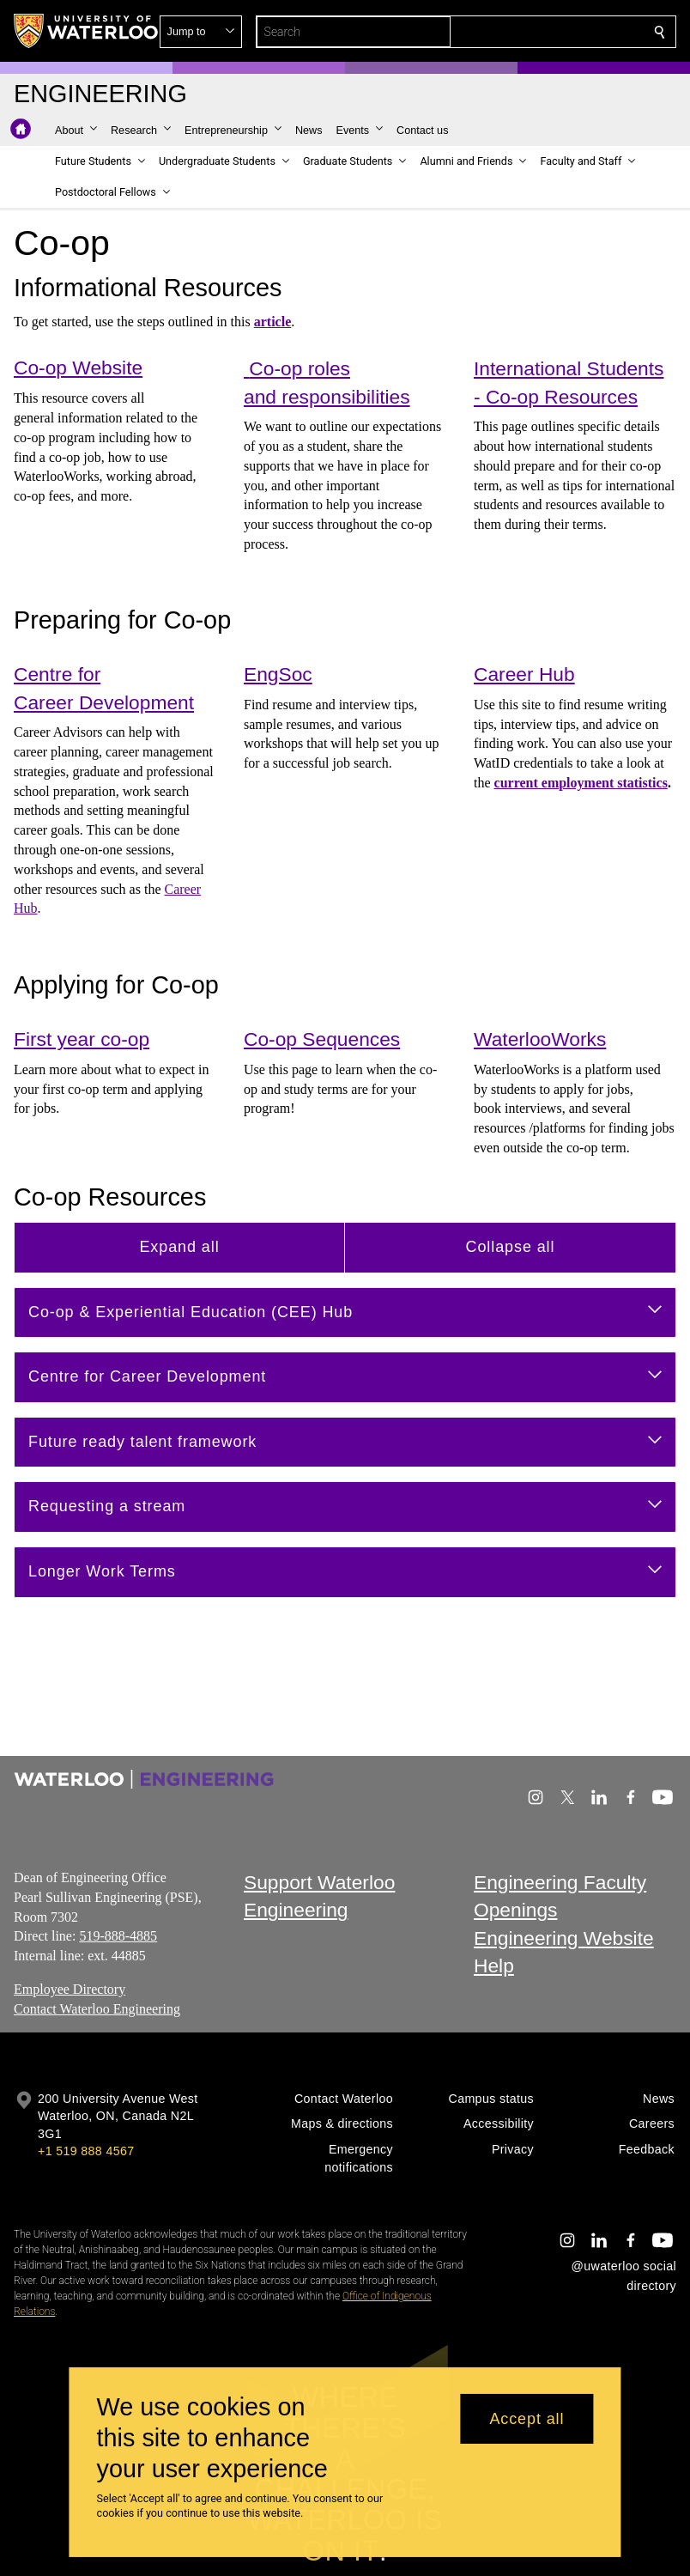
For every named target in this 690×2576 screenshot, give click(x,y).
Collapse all (510, 1246)
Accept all (526, 2418)
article (273, 321)
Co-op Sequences (322, 1040)
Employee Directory (69, 1988)
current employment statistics (581, 782)
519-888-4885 (118, 1936)
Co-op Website (78, 367)
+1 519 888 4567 (86, 2151)
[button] (535, 31)
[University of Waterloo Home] (87, 31)
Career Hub (524, 675)
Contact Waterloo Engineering (97, 2008)
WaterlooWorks (540, 1040)
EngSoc (278, 675)
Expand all (179, 1246)
